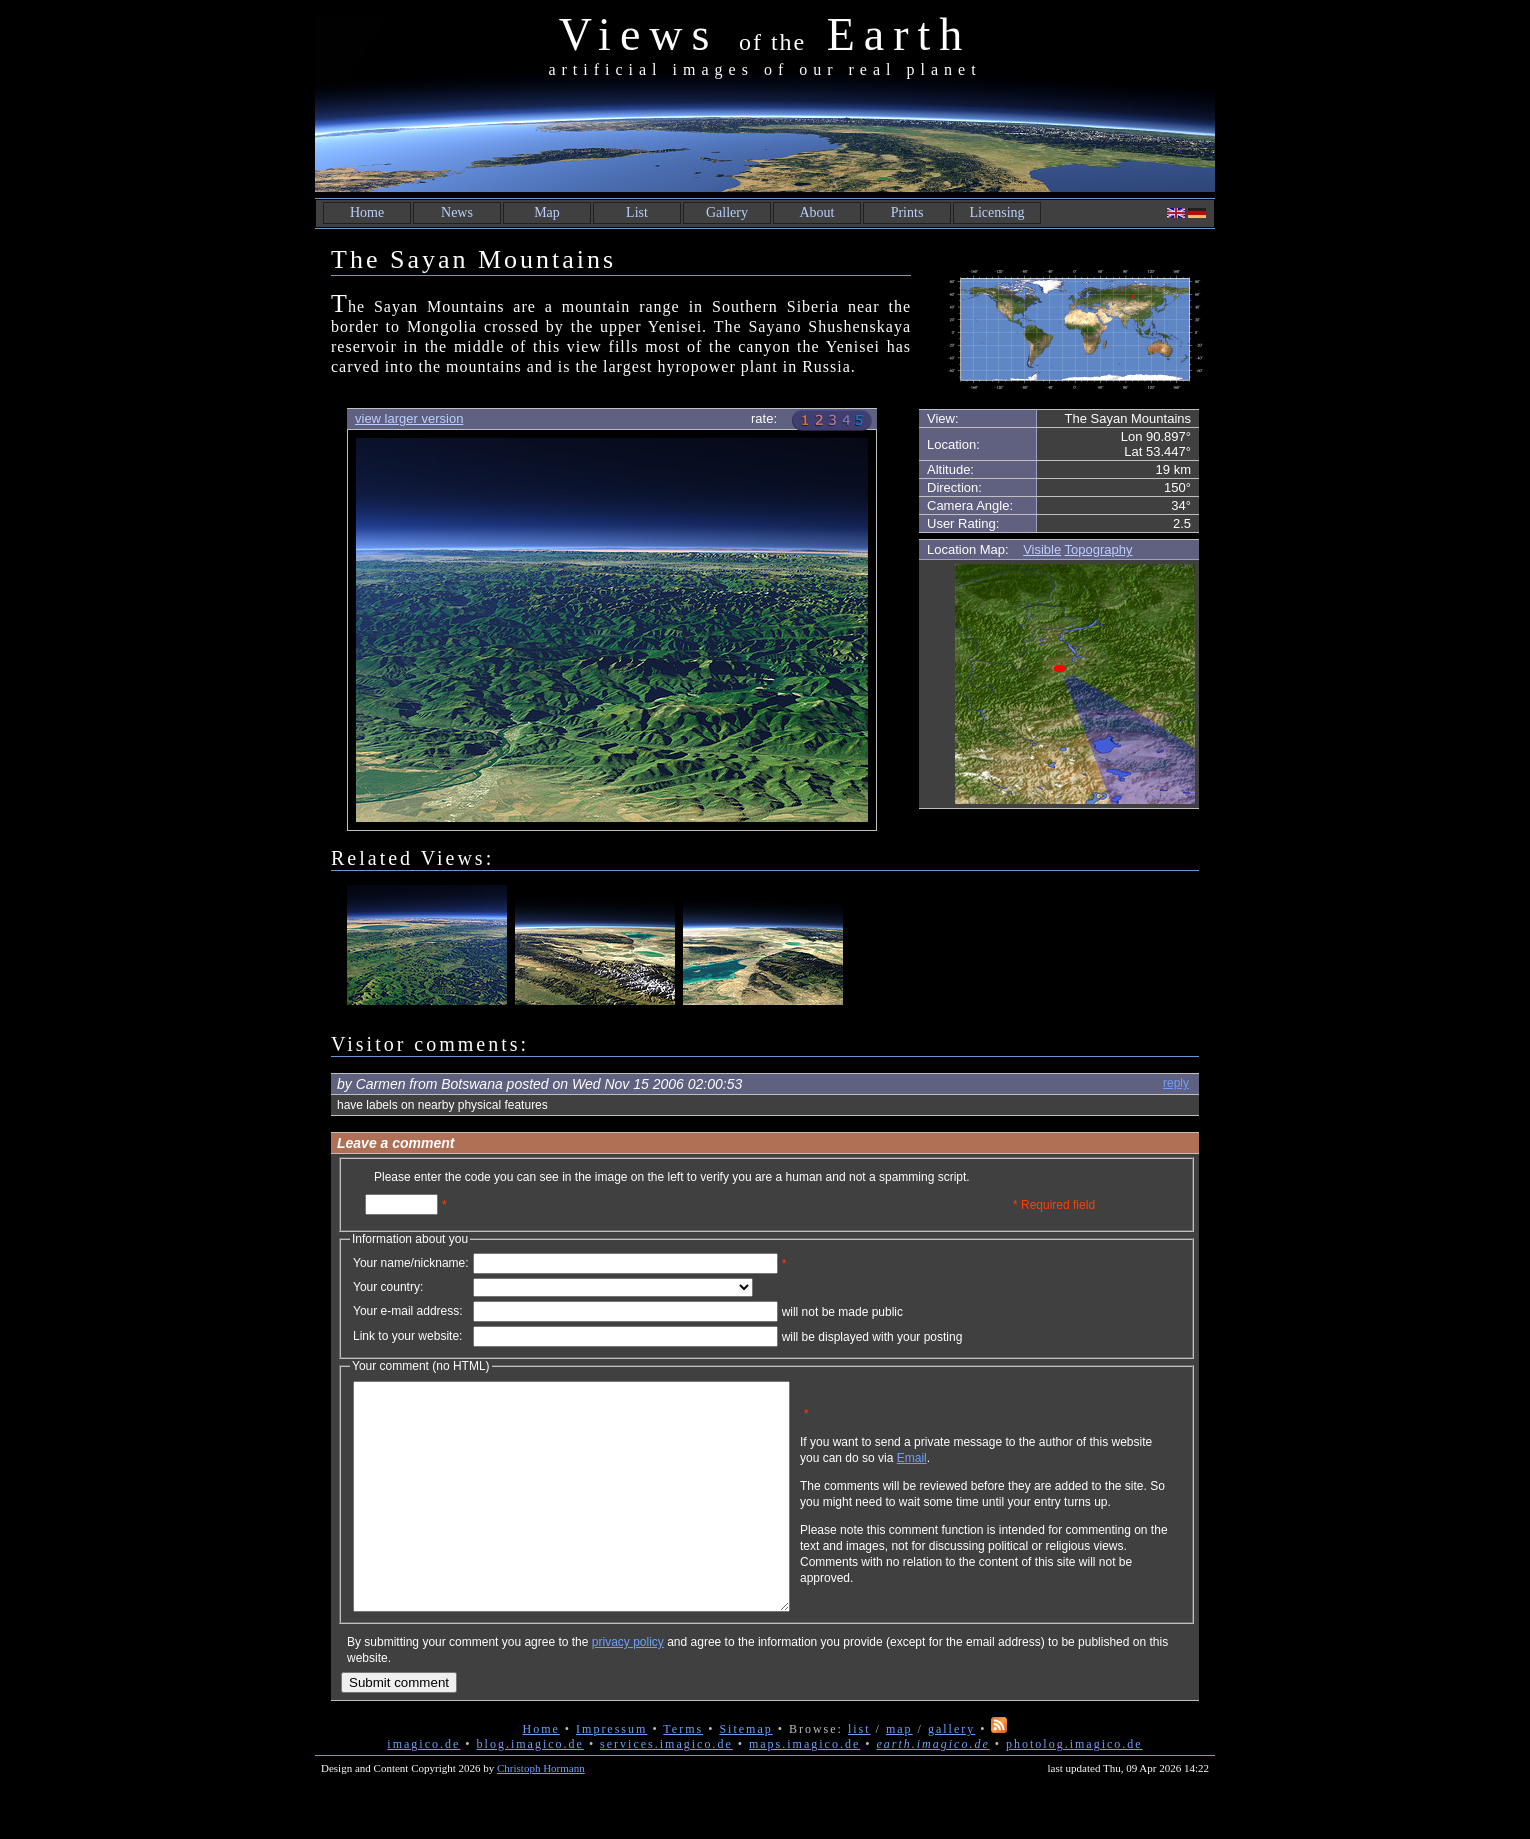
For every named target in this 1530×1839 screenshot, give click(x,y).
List (637, 212)
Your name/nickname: (411, 1263)
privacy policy (628, 1687)
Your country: (388, 1287)
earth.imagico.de (932, 1789)
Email (1008, 1473)
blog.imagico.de (530, 1789)
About (817, 212)
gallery (951, 1774)
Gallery (727, 212)
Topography (1099, 549)
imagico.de (423, 1789)
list (859, 1774)
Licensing (996, 212)
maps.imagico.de (804, 1789)
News (457, 212)
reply (1176, 1083)
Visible (1042, 549)
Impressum (611, 1774)
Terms (683, 1774)
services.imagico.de (666, 1789)
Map (547, 212)
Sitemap (745, 1774)
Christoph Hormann (541, 1813)
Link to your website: (407, 1336)
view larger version (409, 418)
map (899, 1774)
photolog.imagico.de (1074, 1789)
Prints (907, 212)
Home (367, 212)
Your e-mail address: (408, 1311)
